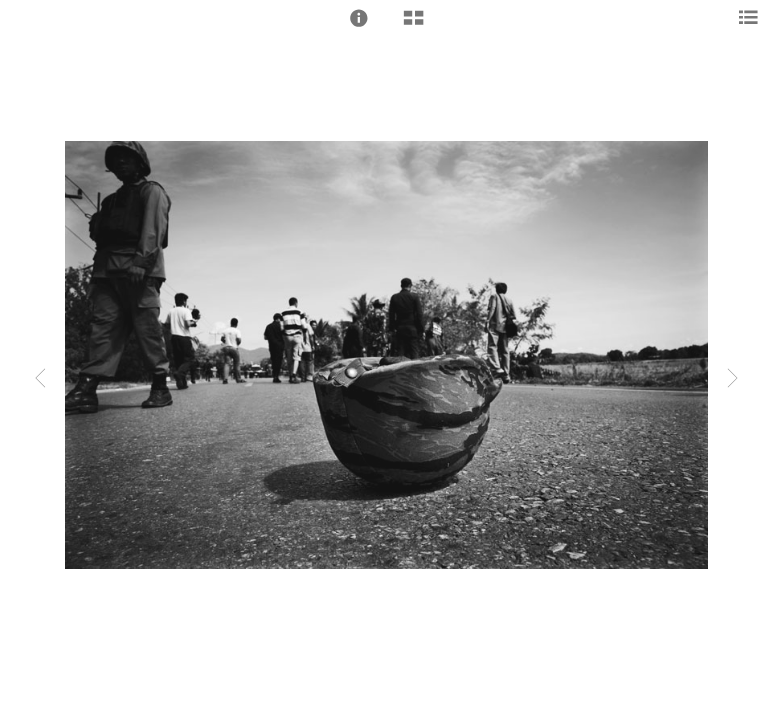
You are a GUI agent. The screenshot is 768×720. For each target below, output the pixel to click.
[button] (359, 18)
